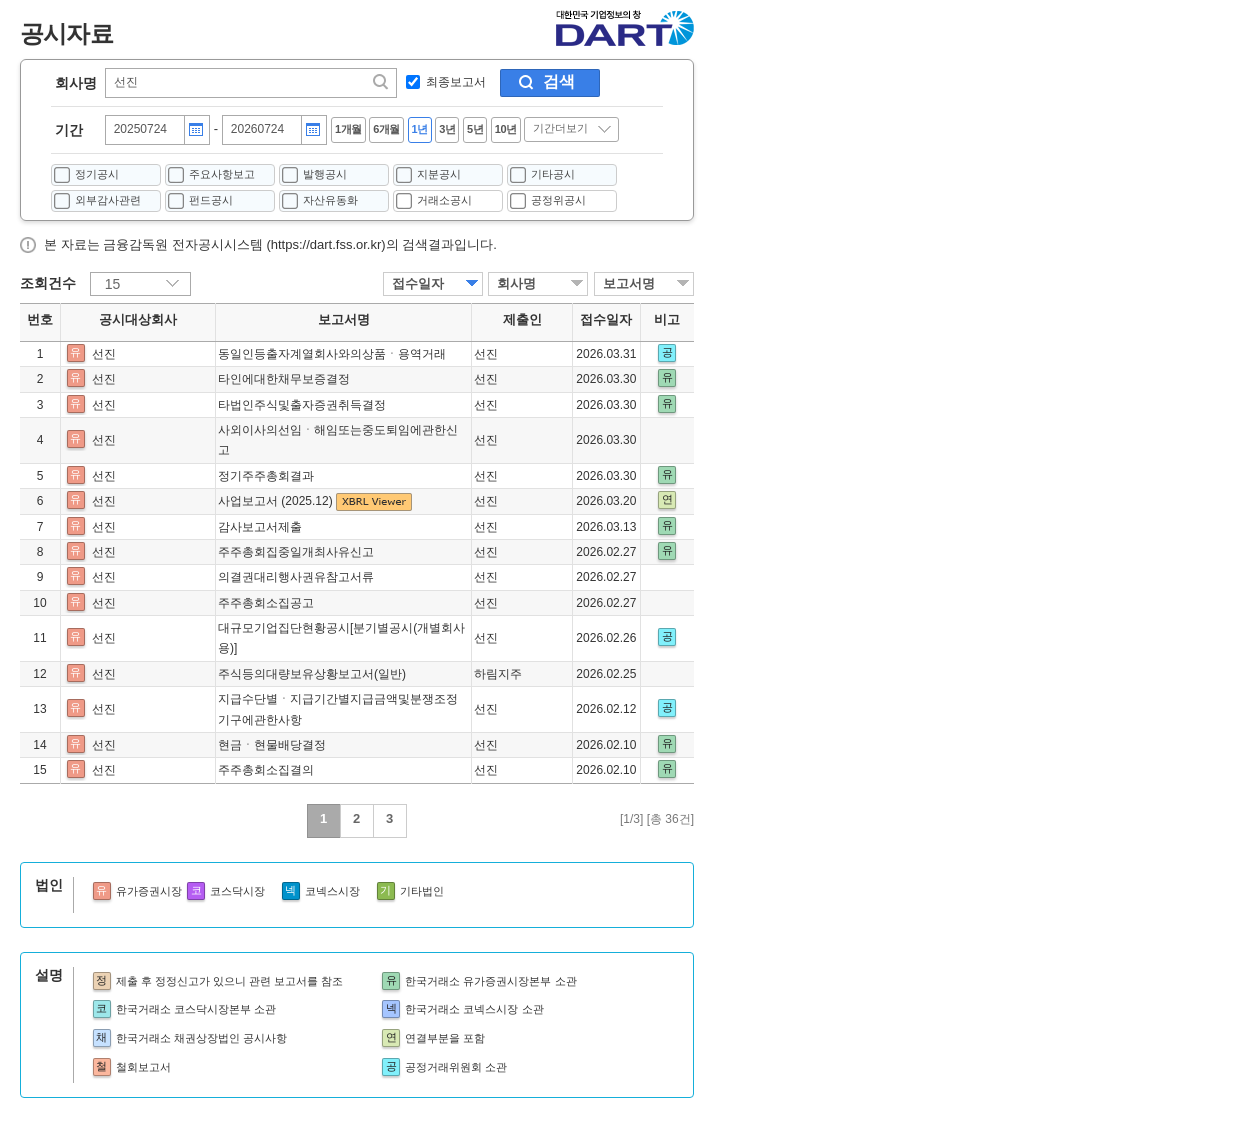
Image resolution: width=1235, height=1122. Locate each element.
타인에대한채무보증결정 (284, 379)
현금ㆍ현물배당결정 (272, 745)
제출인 (522, 320)
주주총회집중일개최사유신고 (296, 552)
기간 (69, 130)
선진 (104, 354)
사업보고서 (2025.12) (277, 501)
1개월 (348, 129)
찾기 (382, 82)
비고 (667, 320)
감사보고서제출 (260, 527)
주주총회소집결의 (266, 770)
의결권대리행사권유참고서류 (296, 577)
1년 (420, 129)
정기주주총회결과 (266, 476)
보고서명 (629, 283)
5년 (475, 129)
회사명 (76, 83)
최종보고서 (456, 82)
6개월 (386, 129)
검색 (559, 81)
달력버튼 (196, 130)
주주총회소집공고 (266, 603)
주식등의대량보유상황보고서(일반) (312, 674)
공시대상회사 (138, 320)
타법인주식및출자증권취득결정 (302, 405)
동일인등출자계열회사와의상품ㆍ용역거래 (332, 354)
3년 (447, 129)
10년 (506, 129)
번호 (40, 320)
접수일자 (418, 283)
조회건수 (48, 283)
